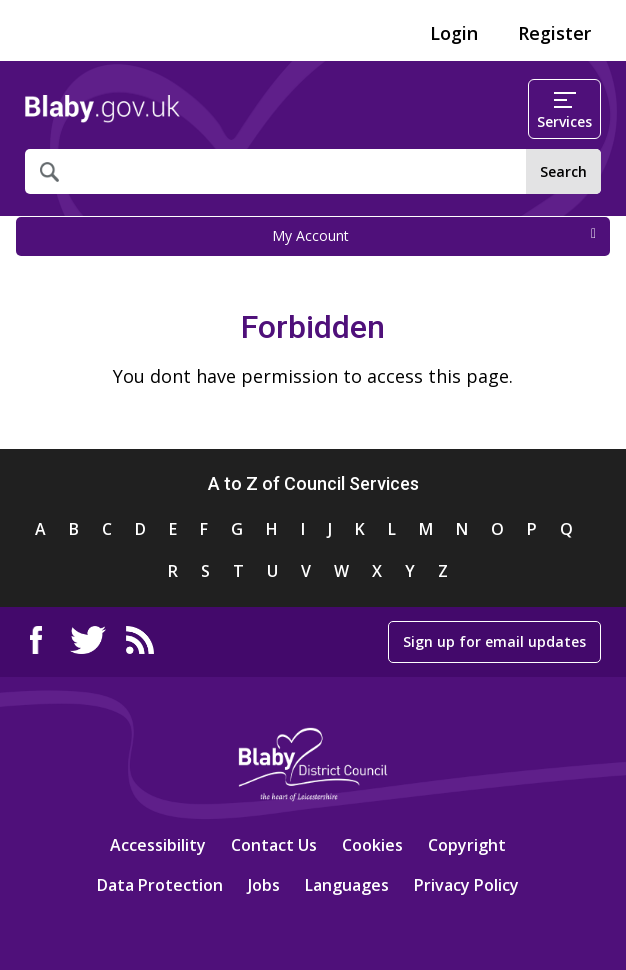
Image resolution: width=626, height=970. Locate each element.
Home (102, 109)
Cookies (372, 845)
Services (564, 111)
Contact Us (274, 845)
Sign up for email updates (494, 641)
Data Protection (160, 885)
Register (554, 33)
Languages (347, 885)
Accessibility (158, 845)
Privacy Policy (466, 885)
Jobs (264, 885)
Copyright (467, 845)
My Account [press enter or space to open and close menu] (434, 235)
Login (454, 33)
